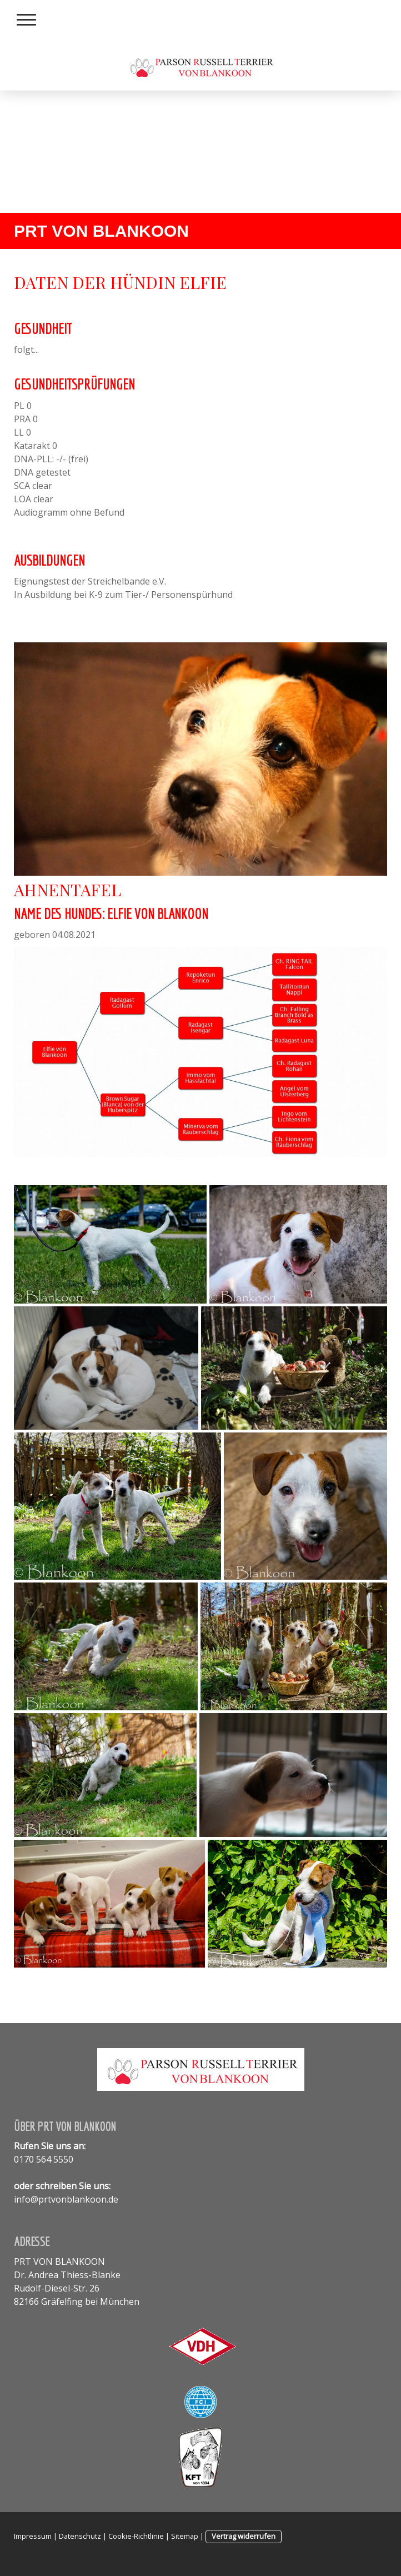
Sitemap (184, 2536)
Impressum (33, 2536)
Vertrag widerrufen (243, 2536)
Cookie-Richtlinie (136, 2536)
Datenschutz (80, 2536)
